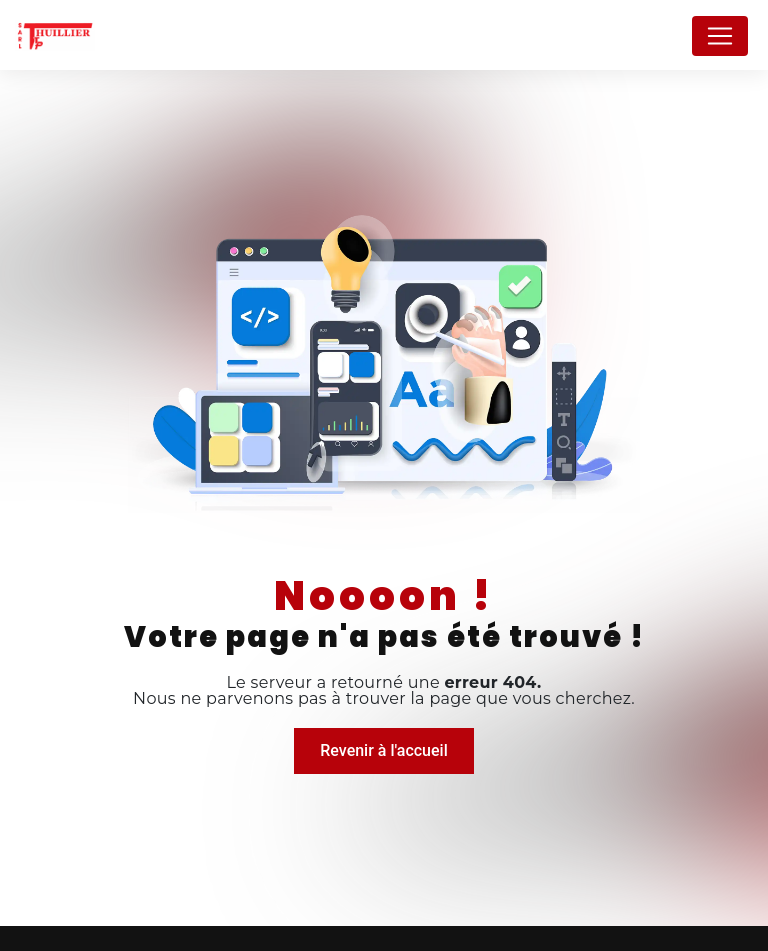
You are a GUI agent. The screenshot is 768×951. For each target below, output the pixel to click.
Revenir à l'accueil (383, 750)
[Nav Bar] (720, 36)
